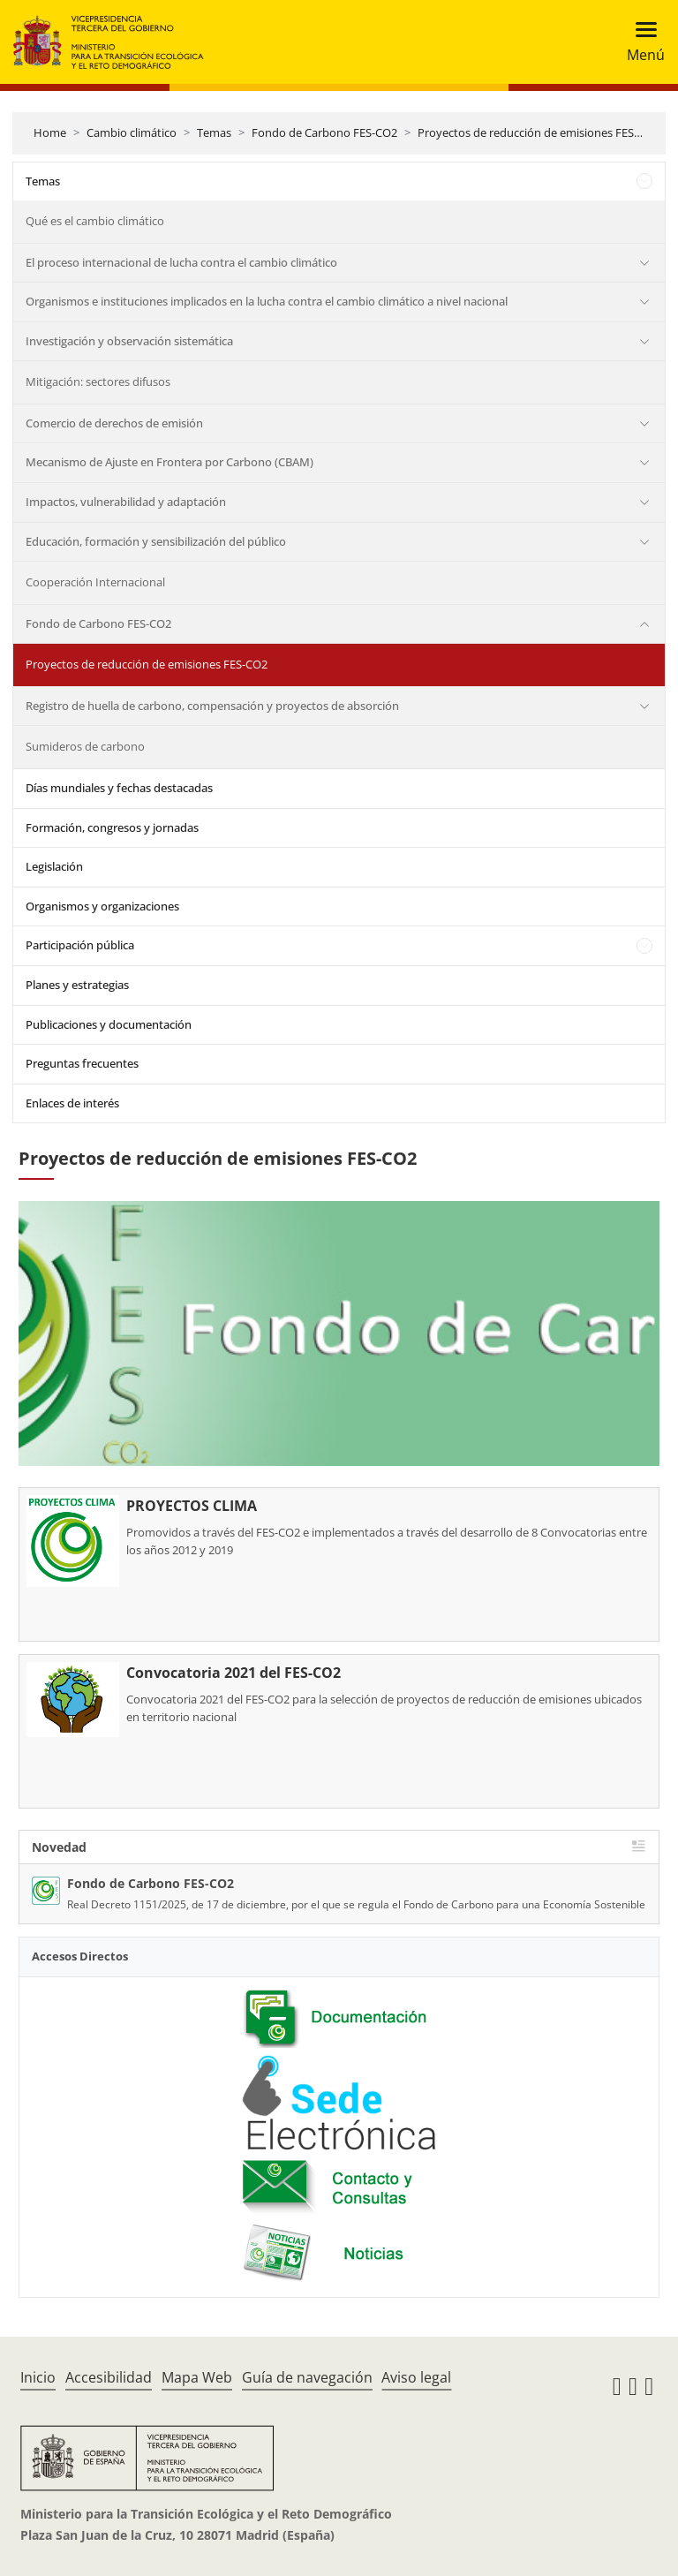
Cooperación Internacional (95, 582)
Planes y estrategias (77, 985)
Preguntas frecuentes (82, 1063)
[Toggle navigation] (640, 42)
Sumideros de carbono (85, 746)
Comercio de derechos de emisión (114, 423)
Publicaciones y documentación (109, 1024)
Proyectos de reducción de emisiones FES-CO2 (538, 132)
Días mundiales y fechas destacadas (119, 788)
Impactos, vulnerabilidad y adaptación (126, 502)
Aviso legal (416, 2377)
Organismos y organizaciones (102, 906)
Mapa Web (197, 2377)
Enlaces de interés (72, 1103)
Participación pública (80, 945)
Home (50, 132)
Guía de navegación (307, 2377)
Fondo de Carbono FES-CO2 (324, 132)
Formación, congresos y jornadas (112, 827)
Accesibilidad (108, 2377)
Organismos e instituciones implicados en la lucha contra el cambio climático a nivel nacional (267, 301)
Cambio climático (132, 132)
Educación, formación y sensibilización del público (156, 541)
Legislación (54, 866)
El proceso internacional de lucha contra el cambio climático (181, 262)
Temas (214, 132)
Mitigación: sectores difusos (98, 381)
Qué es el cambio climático (95, 221)
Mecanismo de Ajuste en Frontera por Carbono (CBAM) (169, 462)
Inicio (38, 2377)
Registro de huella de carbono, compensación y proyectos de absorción (212, 706)
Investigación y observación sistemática (129, 341)
